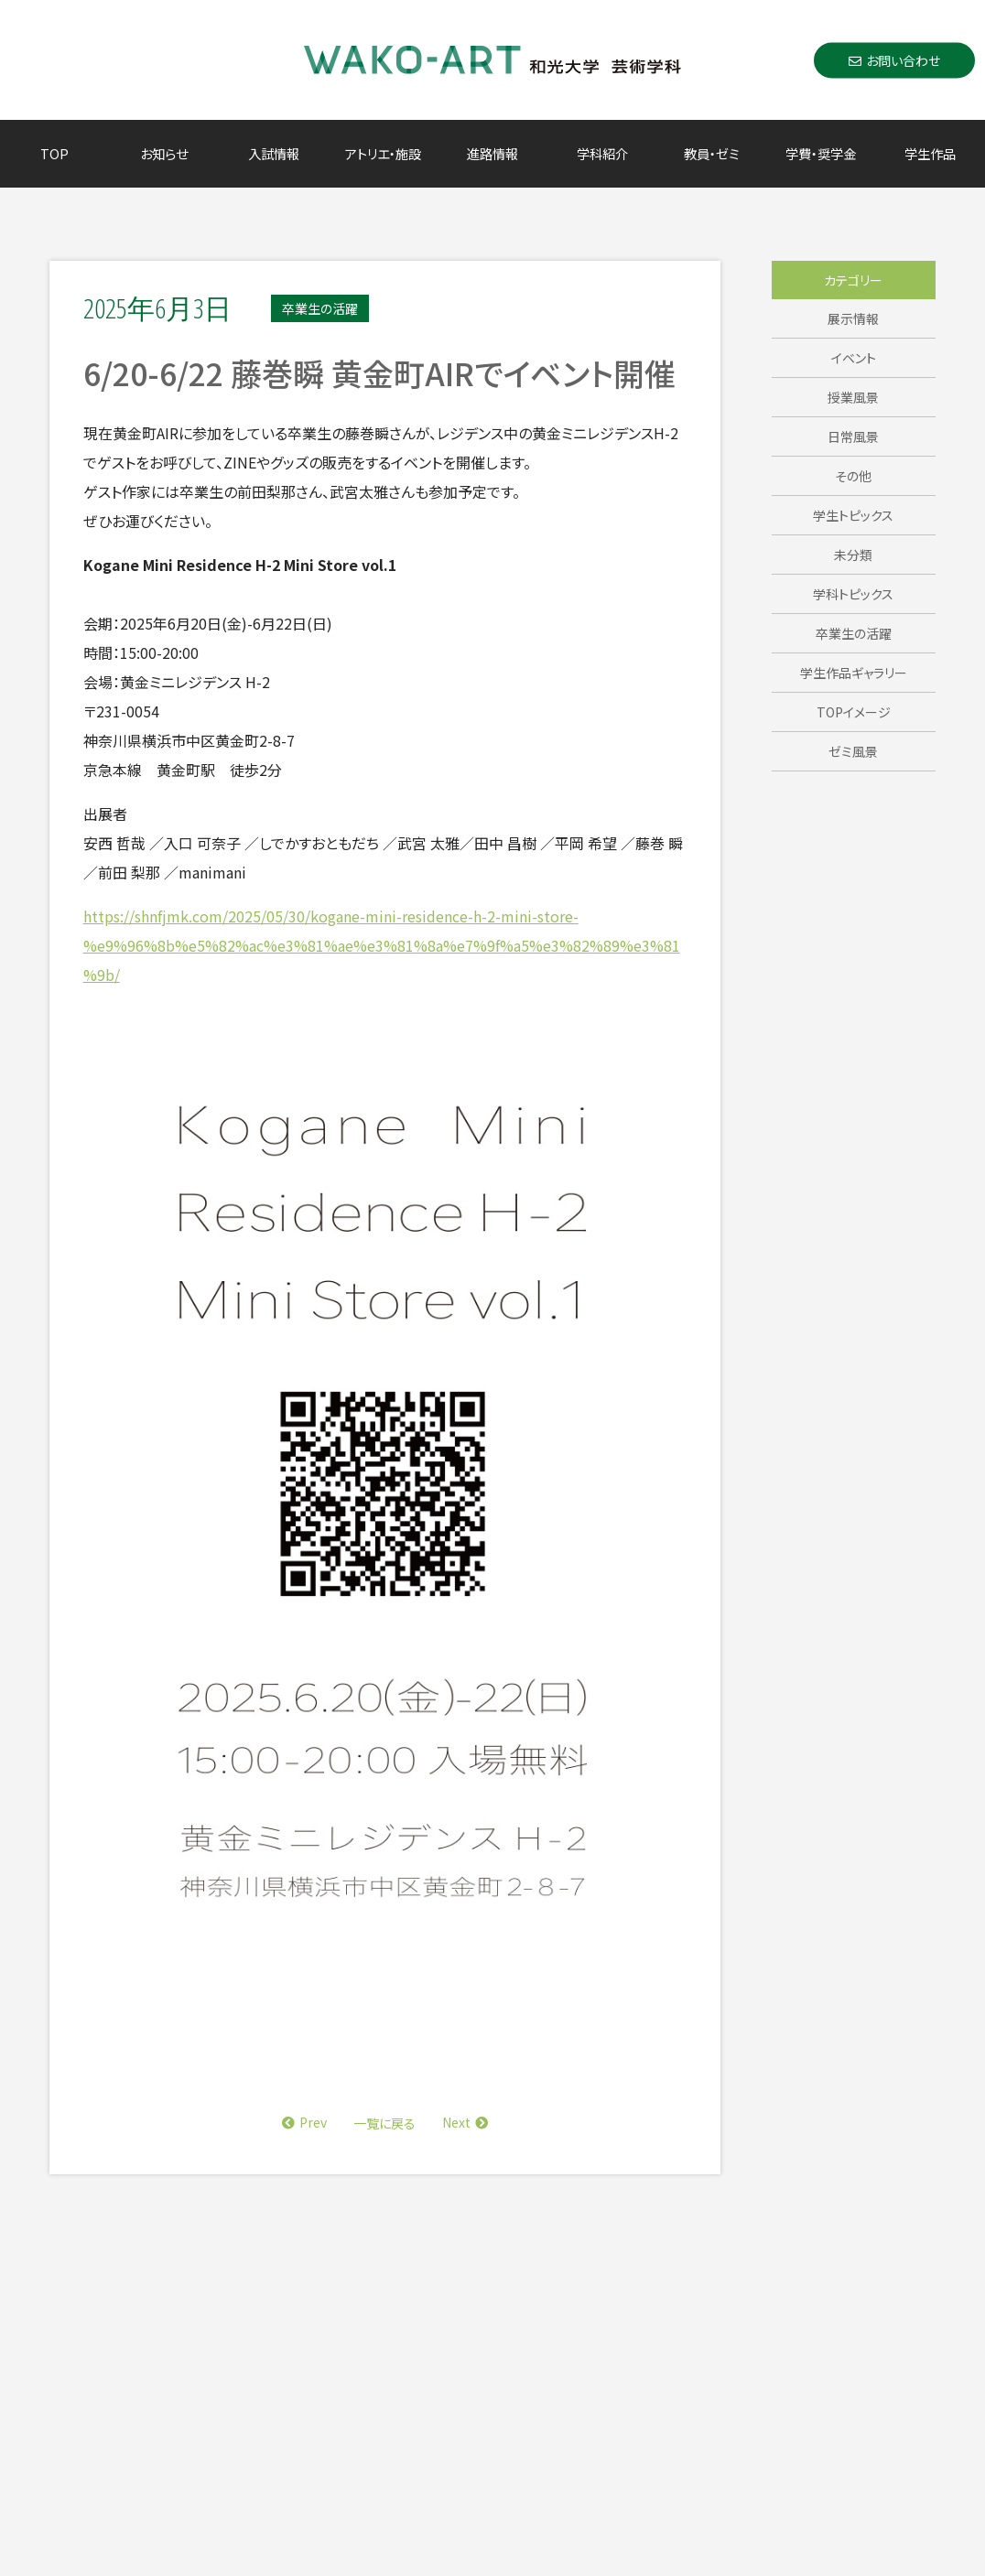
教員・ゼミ (711, 153)
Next (465, 2122)
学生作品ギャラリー (853, 672)
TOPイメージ (854, 712)
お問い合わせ (894, 59)
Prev (304, 2122)
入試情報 (273, 153)
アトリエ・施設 (383, 153)
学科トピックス (853, 594)
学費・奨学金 (820, 153)
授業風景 (853, 397)
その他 (853, 476)
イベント (853, 358)
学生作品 (930, 153)
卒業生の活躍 (854, 633)
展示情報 (853, 318)
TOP (54, 153)
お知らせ (164, 153)
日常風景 (853, 436)
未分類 (853, 554)
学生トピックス (853, 515)
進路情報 (492, 153)
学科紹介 (602, 153)
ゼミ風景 (853, 751)
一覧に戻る (384, 2123)
